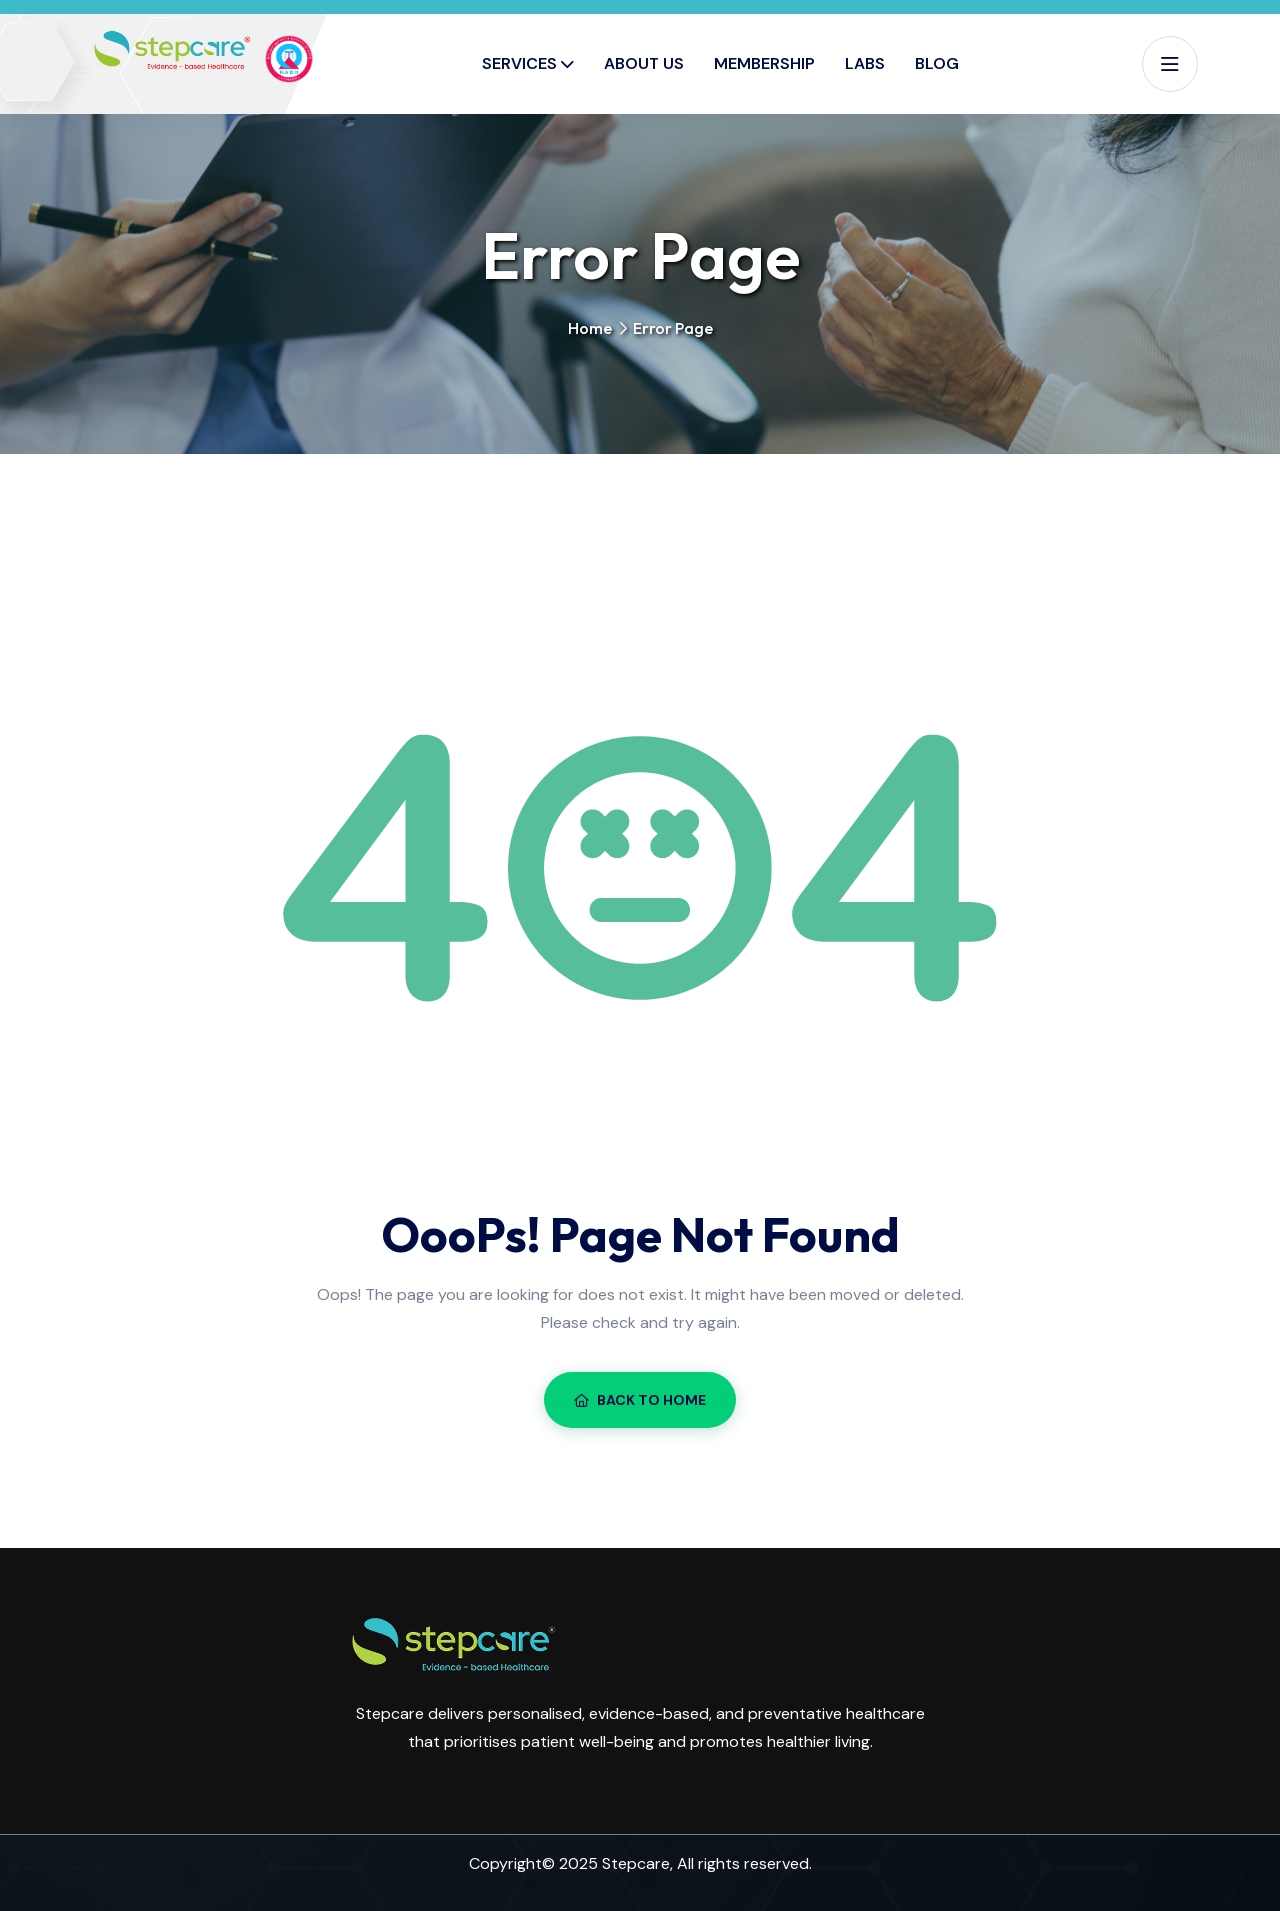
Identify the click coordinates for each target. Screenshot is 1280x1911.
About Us (644, 63)
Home (590, 328)
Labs (865, 63)
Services (519, 63)
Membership (764, 63)
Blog (937, 63)
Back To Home (640, 1400)
